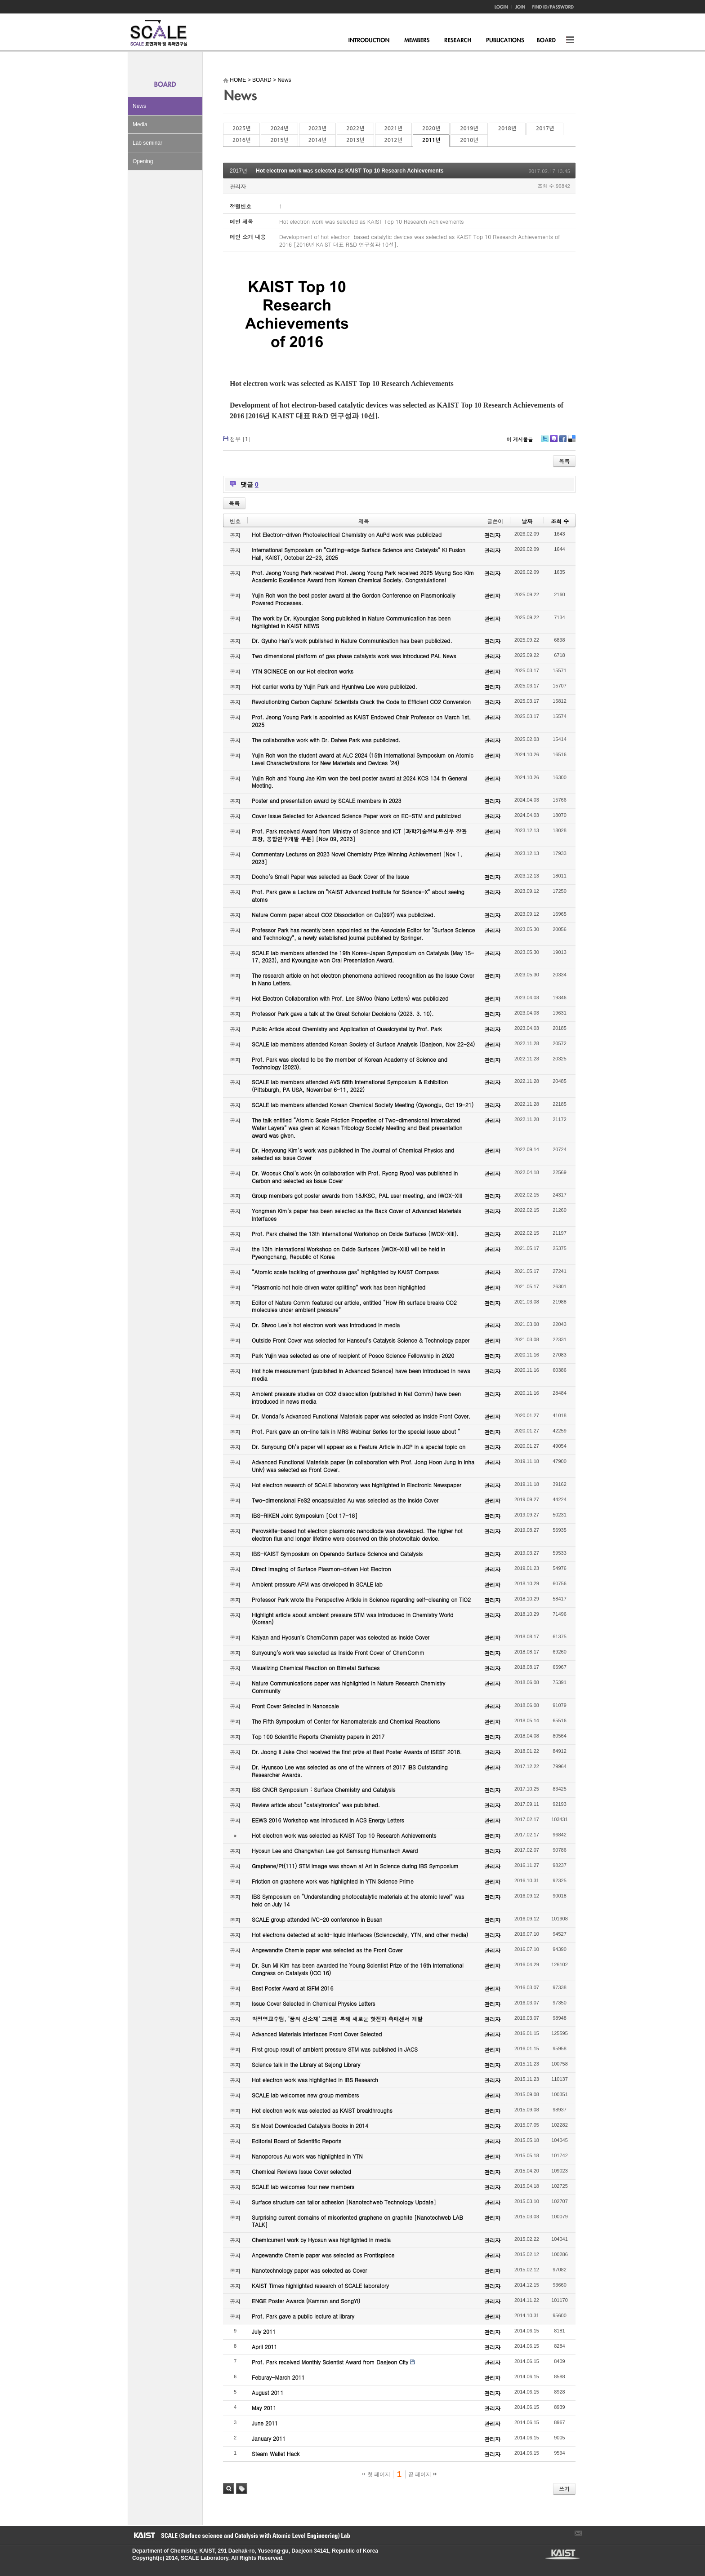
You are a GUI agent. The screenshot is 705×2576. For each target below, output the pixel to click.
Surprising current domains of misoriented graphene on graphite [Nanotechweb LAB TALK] (357, 2221)
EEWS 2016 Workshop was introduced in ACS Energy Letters (328, 1820)
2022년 (355, 128)
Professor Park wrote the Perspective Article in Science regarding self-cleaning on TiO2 (361, 1599)
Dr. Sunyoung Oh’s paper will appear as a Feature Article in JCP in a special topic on (358, 1446)
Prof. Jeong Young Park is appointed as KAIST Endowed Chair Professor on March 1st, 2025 (361, 720)
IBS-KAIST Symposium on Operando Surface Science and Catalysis (337, 1553)
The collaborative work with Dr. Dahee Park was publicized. (326, 740)
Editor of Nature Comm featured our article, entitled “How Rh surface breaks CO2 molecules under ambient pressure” (354, 1306)
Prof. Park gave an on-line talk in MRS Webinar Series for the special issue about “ (356, 1431)
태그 (241, 2488)
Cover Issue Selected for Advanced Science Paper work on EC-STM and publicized (356, 816)
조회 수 (560, 521)
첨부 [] (240, 439)
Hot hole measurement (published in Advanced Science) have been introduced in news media (361, 1374)
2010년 (469, 140)
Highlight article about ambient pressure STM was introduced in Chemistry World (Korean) (352, 1618)
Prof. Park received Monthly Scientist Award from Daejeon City (330, 2362)
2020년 (431, 128)
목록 (564, 461)
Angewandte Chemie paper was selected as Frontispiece (323, 2255)
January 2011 (269, 2438)
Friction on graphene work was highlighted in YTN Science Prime (333, 1881)
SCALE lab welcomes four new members (303, 2186)
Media (140, 124)
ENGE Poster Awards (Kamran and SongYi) (306, 2301)
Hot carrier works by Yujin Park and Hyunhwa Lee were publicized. (334, 686)
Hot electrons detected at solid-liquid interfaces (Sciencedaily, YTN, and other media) (360, 1934)
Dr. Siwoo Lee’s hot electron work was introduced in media (326, 1325)
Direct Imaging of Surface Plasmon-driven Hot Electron (321, 1569)
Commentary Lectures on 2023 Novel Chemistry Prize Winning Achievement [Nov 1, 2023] (357, 857)
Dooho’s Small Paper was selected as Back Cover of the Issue (330, 876)
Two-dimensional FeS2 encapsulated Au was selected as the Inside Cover (345, 1500)
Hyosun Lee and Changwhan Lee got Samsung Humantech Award (335, 1850)
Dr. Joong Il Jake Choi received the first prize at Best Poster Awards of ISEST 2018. (357, 1752)
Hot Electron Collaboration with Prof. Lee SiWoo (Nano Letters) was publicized (350, 998)
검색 (228, 2488)
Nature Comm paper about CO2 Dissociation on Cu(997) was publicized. (343, 914)
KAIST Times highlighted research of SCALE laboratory (320, 2285)
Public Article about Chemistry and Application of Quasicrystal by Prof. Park (347, 1029)
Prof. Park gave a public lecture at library (303, 2316)
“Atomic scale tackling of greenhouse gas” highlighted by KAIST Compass (345, 1272)
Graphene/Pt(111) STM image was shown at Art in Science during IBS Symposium (355, 1866)
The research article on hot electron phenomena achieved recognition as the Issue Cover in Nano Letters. (363, 979)
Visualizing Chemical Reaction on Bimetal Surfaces (315, 1668)
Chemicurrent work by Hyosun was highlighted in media (321, 2239)
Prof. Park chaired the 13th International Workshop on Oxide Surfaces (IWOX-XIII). (355, 1233)
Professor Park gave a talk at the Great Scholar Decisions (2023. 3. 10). (343, 1013)
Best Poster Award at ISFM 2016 (292, 1988)
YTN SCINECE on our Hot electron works (302, 671)
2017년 (545, 128)
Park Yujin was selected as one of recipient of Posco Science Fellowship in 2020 (353, 1355)
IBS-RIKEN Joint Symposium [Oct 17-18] (304, 1515)
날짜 (527, 521)
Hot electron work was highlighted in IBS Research (315, 2080)
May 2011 (264, 2408)
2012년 (393, 140)
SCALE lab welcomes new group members (305, 2095)
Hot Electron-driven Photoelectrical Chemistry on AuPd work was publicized (347, 534)
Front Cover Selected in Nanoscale (295, 1706)
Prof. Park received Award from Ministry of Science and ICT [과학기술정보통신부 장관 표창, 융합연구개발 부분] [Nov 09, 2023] (359, 834)
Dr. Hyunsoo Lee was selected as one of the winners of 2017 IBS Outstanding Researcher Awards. (350, 1770)
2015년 (279, 140)
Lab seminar (147, 143)
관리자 (238, 186)
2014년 (317, 140)
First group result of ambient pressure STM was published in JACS (335, 2049)
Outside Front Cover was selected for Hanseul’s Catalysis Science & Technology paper (360, 1340)
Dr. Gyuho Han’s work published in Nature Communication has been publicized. (352, 640)
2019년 (469, 128)
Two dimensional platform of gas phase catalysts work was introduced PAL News (354, 656)
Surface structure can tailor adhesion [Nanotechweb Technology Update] (344, 2202)
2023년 (317, 128)
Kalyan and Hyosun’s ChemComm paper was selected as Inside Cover (340, 1637)
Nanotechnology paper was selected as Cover (309, 2270)
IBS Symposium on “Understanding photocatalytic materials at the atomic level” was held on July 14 (358, 1900)
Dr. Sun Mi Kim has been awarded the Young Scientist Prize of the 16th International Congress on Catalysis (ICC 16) (358, 1969)
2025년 (241, 128)
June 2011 (265, 2423)
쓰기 (564, 2488)
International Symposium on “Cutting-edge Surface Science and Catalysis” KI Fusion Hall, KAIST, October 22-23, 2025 (358, 553)
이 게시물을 (519, 439)
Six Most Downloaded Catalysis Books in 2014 (310, 2125)
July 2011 (264, 2331)
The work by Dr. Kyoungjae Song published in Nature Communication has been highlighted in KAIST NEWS (351, 622)
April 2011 (264, 2346)
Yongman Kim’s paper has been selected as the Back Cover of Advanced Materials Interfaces (356, 1214)
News (139, 106)
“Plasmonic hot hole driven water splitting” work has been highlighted (338, 1287)
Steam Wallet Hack (275, 2453)
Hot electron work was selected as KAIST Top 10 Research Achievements (350, 171)
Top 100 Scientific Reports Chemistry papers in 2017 (318, 1736)
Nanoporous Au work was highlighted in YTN (307, 2156)
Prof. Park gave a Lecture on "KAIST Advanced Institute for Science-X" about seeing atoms (358, 895)
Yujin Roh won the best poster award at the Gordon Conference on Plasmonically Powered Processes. (353, 599)
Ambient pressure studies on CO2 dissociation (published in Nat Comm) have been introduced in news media (356, 1397)
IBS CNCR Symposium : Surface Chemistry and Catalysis (323, 1789)
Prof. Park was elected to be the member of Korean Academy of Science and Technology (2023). (349, 1063)
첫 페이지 (376, 2474)
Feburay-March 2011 (278, 2377)
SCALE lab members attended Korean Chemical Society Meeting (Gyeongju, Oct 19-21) (362, 1104)
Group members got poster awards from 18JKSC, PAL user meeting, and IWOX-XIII (357, 1195)
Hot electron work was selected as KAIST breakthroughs (322, 2110)
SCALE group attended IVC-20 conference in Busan (317, 1919)
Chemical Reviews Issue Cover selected (301, 2171)
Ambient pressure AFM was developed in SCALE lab (317, 1584)
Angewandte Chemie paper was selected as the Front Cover (327, 1950)
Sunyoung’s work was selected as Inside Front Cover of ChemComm (338, 1652)
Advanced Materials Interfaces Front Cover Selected (317, 2034)
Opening (143, 161)
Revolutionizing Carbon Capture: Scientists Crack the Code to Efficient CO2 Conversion (361, 701)
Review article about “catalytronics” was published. (316, 1805)
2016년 (241, 140)
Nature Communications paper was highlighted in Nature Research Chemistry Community (348, 1686)
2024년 (279, 128)
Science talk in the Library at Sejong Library (306, 2064)
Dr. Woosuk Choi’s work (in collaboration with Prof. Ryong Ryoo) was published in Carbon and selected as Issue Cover (355, 1176)
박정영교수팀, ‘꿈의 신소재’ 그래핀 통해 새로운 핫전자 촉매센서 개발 (337, 2018)
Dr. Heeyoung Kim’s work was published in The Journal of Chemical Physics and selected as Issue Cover (353, 1154)
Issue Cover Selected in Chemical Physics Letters (313, 2003)
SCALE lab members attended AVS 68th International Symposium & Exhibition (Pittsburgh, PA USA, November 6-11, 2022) (350, 1085)
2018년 (507, 128)
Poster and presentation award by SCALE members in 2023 (327, 800)
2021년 (393, 128)
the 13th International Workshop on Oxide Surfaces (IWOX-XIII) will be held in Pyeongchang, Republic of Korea (348, 1252)
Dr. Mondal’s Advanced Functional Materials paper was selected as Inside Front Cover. (361, 1416)
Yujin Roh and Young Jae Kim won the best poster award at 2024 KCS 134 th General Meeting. (359, 781)
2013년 (355, 140)
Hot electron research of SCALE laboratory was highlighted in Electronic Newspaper (356, 1485)
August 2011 (267, 2392)
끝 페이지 (422, 2474)
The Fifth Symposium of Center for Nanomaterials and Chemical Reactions (346, 1721)
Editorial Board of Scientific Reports (296, 2141)
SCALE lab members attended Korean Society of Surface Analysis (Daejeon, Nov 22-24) (363, 1044)
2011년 (431, 140)
